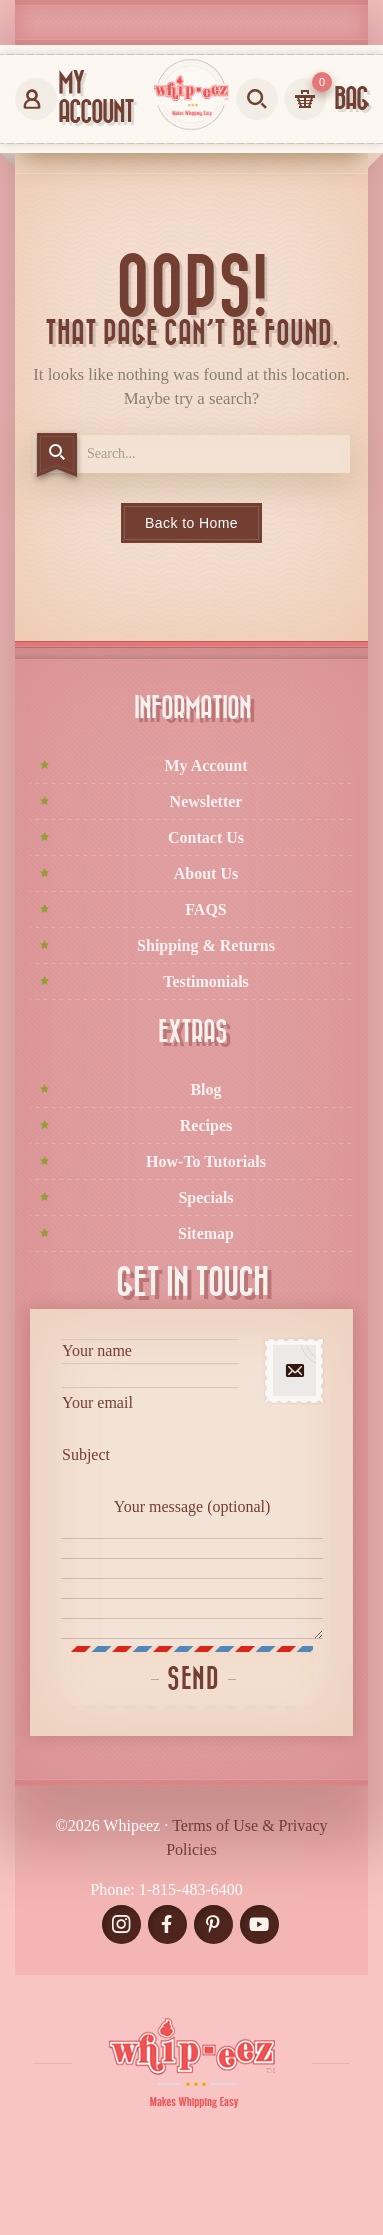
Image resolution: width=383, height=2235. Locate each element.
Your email (150, 1416)
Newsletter (206, 801)
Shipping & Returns (206, 945)
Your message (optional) (192, 1568)
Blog (205, 1089)
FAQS (205, 909)
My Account (205, 765)
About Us (206, 873)
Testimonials (206, 981)
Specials (205, 1197)
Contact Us (206, 837)
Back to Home (191, 523)
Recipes (206, 1125)
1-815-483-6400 (191, 1889)
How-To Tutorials (206, 1161)
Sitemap (206, 1233)
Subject (150, 1468)
